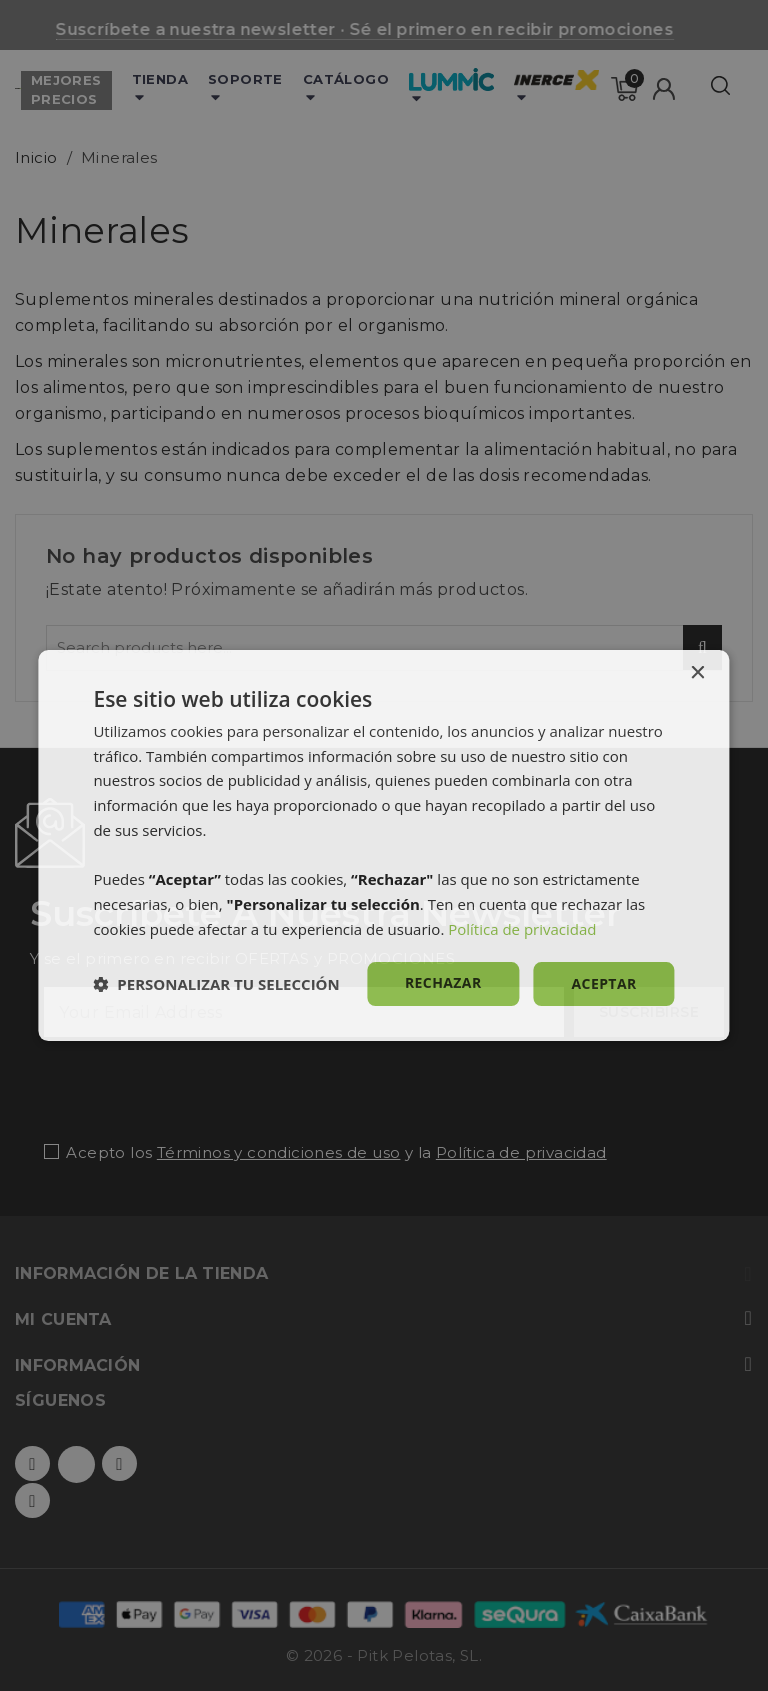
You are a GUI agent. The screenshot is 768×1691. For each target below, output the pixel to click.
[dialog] (383, 846)
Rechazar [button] (443, 982)
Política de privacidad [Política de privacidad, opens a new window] (522, 929)
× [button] (697, 673)
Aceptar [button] (604, 983)
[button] (216, 984)
